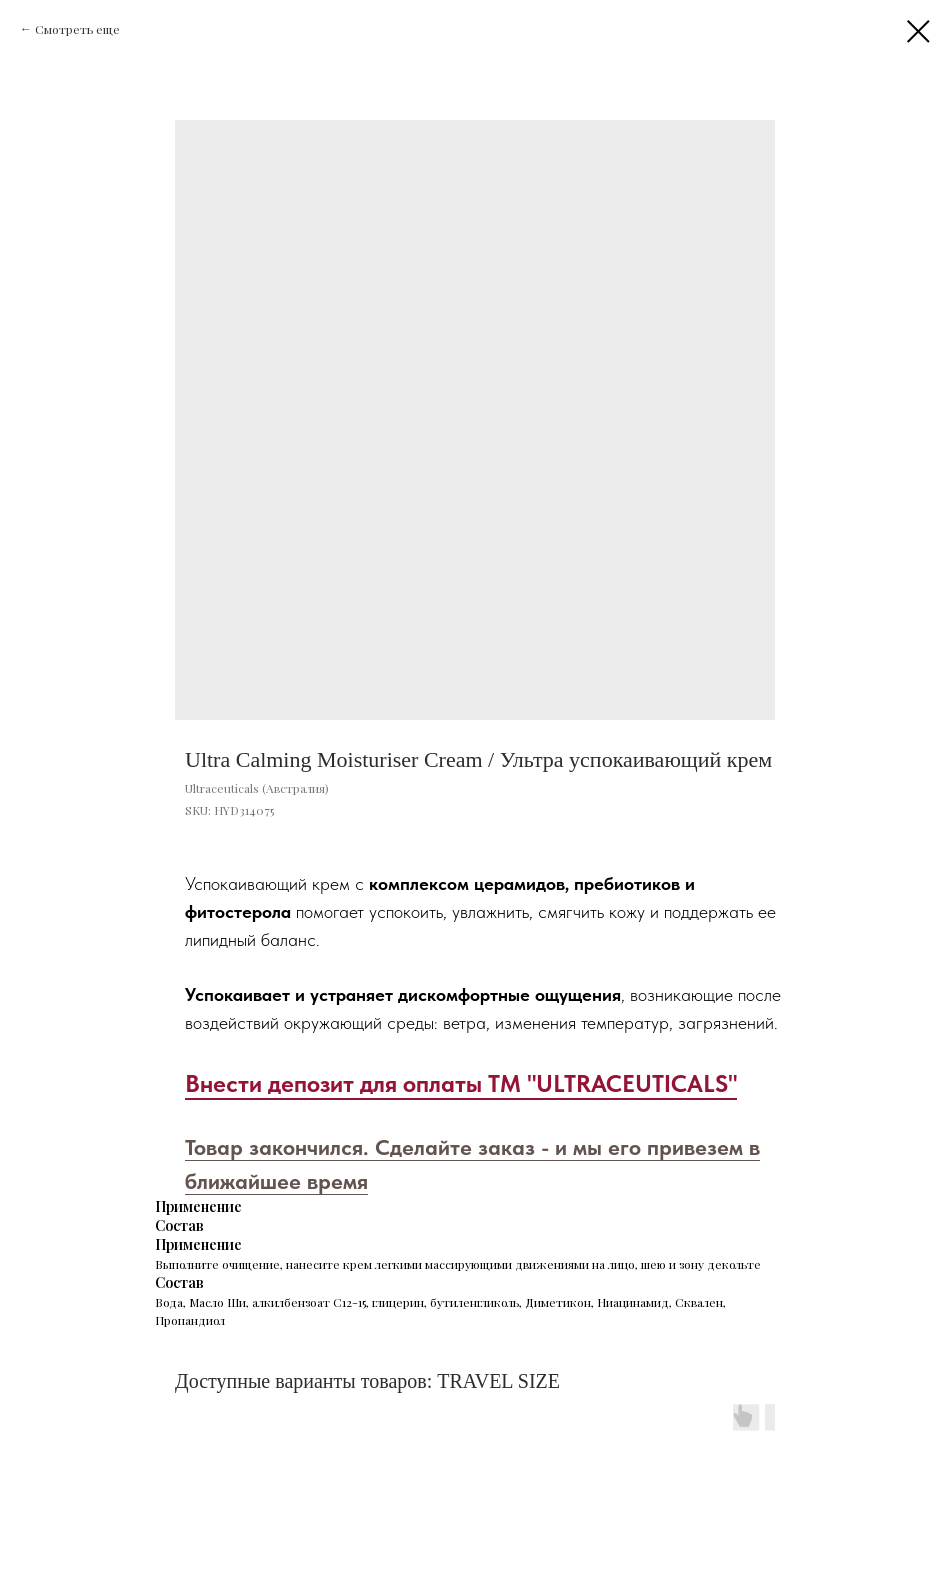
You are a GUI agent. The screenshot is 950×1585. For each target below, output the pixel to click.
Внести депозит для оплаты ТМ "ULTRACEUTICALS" (461, 1083)
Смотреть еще (77, 29)
